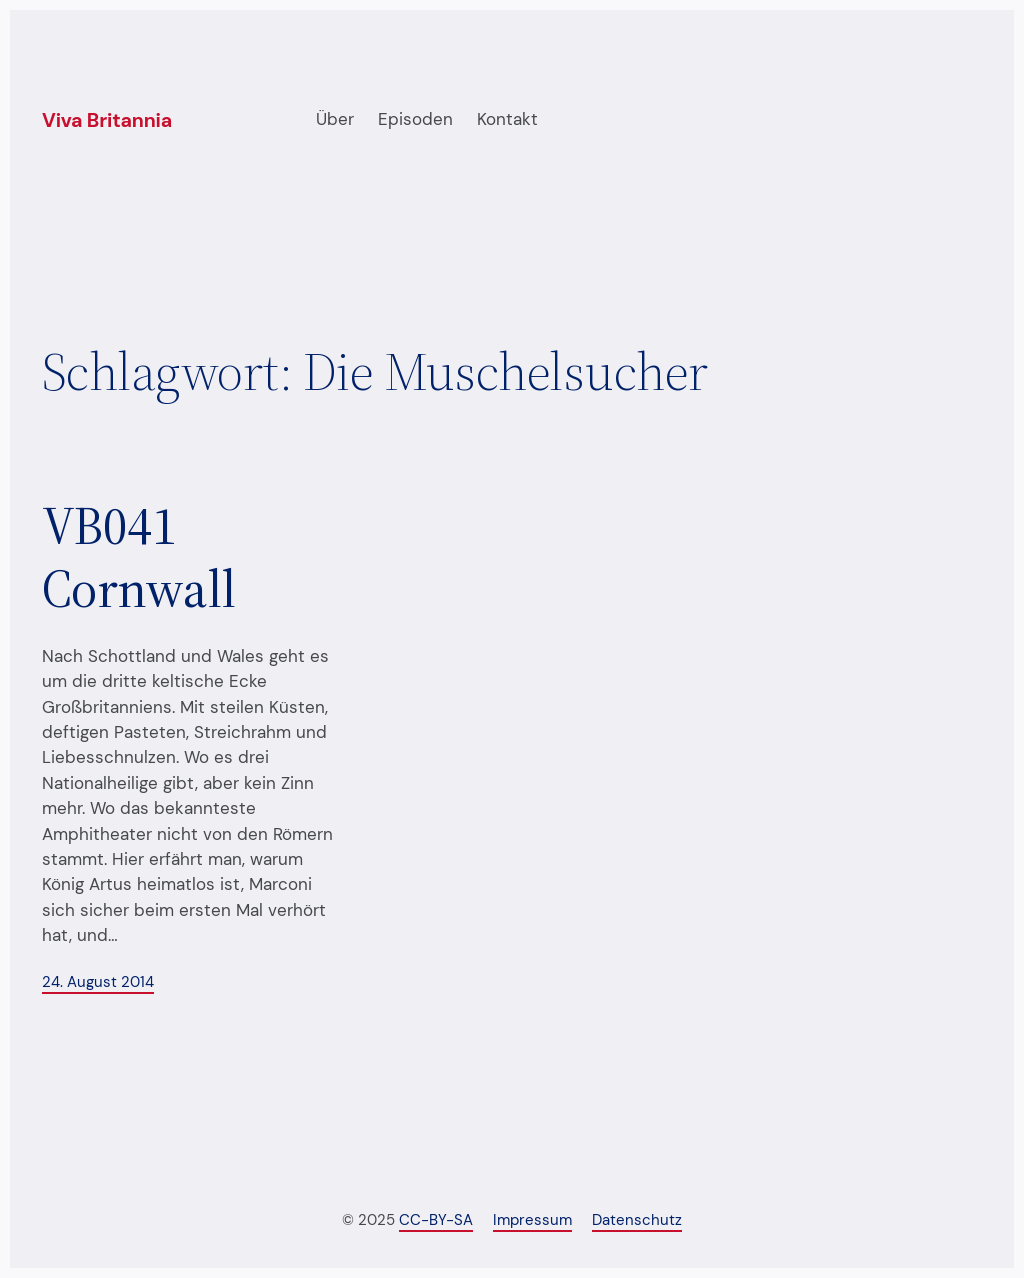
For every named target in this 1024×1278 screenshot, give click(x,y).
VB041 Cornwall (139, 557)
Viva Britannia (107, 120)
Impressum (532, 1220)
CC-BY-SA (436, 1220)
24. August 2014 (98, 982)
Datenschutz (637, 1220)
